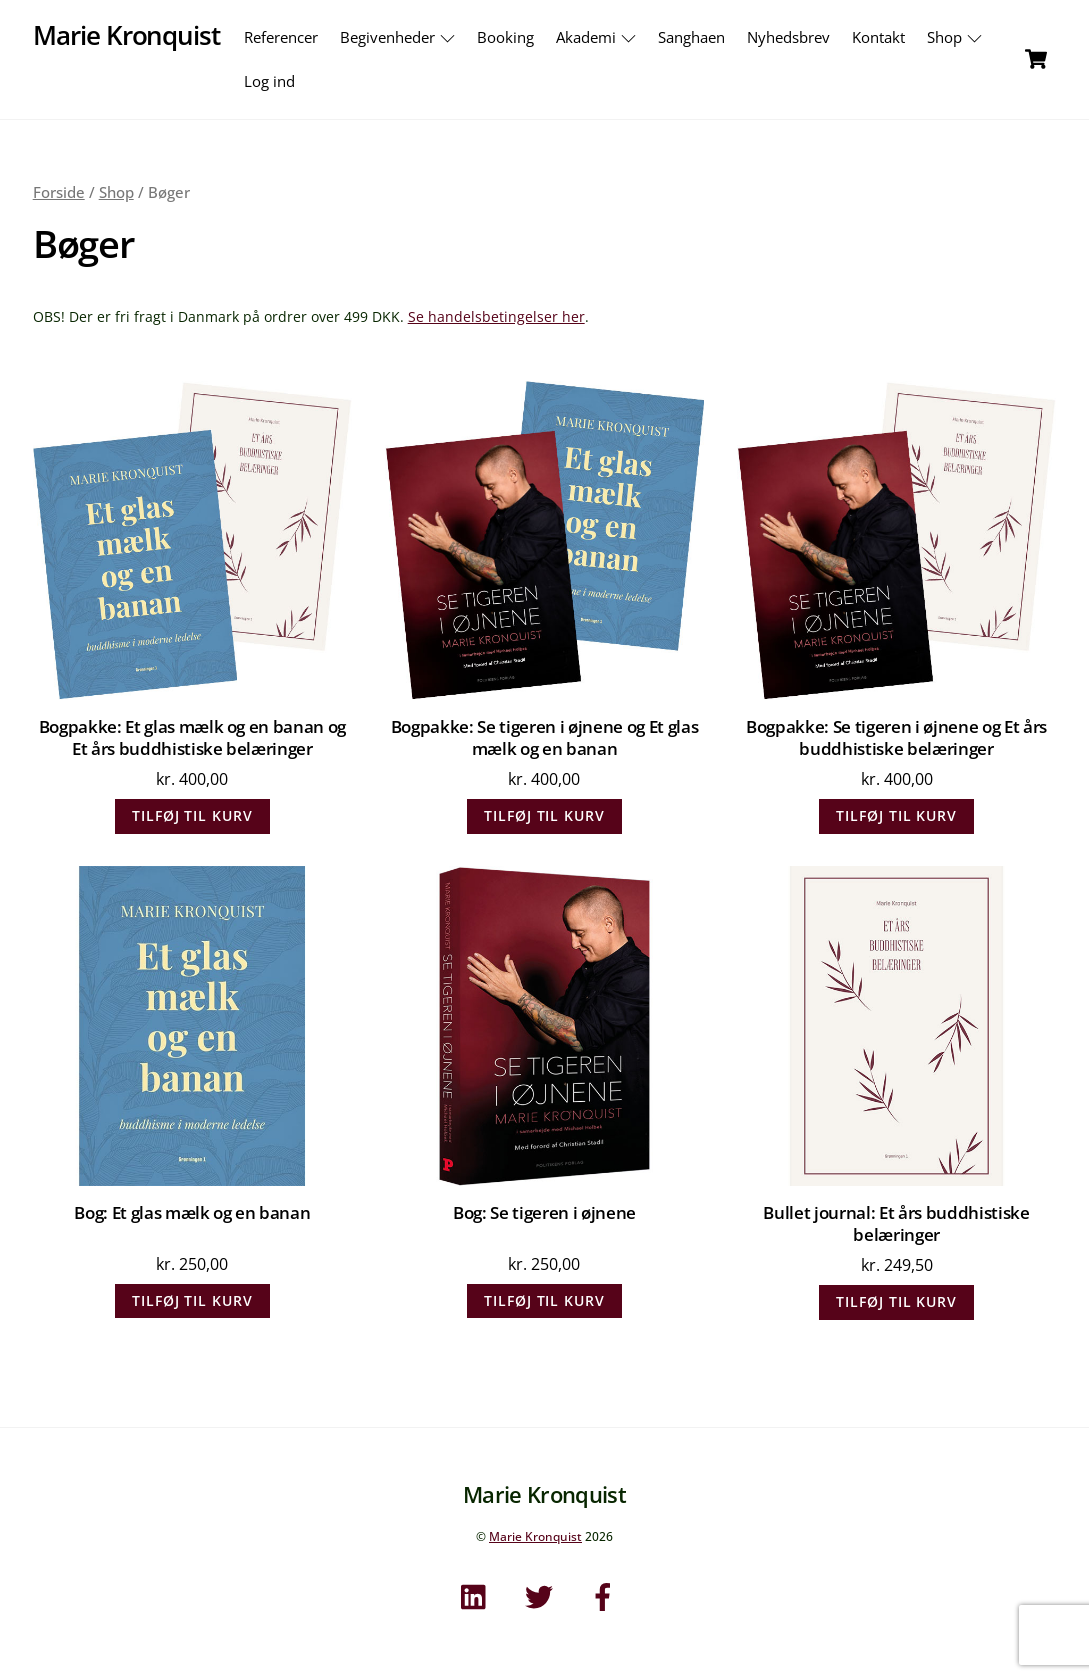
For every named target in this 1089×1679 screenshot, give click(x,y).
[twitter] (542, 1594)
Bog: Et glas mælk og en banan (192, 1213)
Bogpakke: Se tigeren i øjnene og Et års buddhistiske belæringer (896, 738)
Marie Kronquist (535, 1536)
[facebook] (606, 1594)
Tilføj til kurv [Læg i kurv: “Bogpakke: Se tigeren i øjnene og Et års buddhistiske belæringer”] (896, 815)
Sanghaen (691, 37)
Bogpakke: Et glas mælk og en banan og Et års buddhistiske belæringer (193, 738)
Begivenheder (400, 37)
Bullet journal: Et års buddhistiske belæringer (896, 1224)
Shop (957, 37)
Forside (59, 192)
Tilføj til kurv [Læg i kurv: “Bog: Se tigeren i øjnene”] (544, 1300)
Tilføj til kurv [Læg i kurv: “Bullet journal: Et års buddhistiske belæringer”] (896, 1301)
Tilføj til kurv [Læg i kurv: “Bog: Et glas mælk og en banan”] (192, 1300)
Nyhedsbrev (788, 37)
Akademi (598, 37)
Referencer (281, 37)
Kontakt (878, 37)
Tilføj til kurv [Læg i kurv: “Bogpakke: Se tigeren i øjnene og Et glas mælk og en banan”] (544, 815)
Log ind (269, 81)
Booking (505, 37)
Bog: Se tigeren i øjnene (544, 1213)
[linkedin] (478, 1594)
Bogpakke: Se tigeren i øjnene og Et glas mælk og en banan (545, 738)
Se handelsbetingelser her (496, 316)
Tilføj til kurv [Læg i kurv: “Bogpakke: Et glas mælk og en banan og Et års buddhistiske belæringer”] (192, 815)
